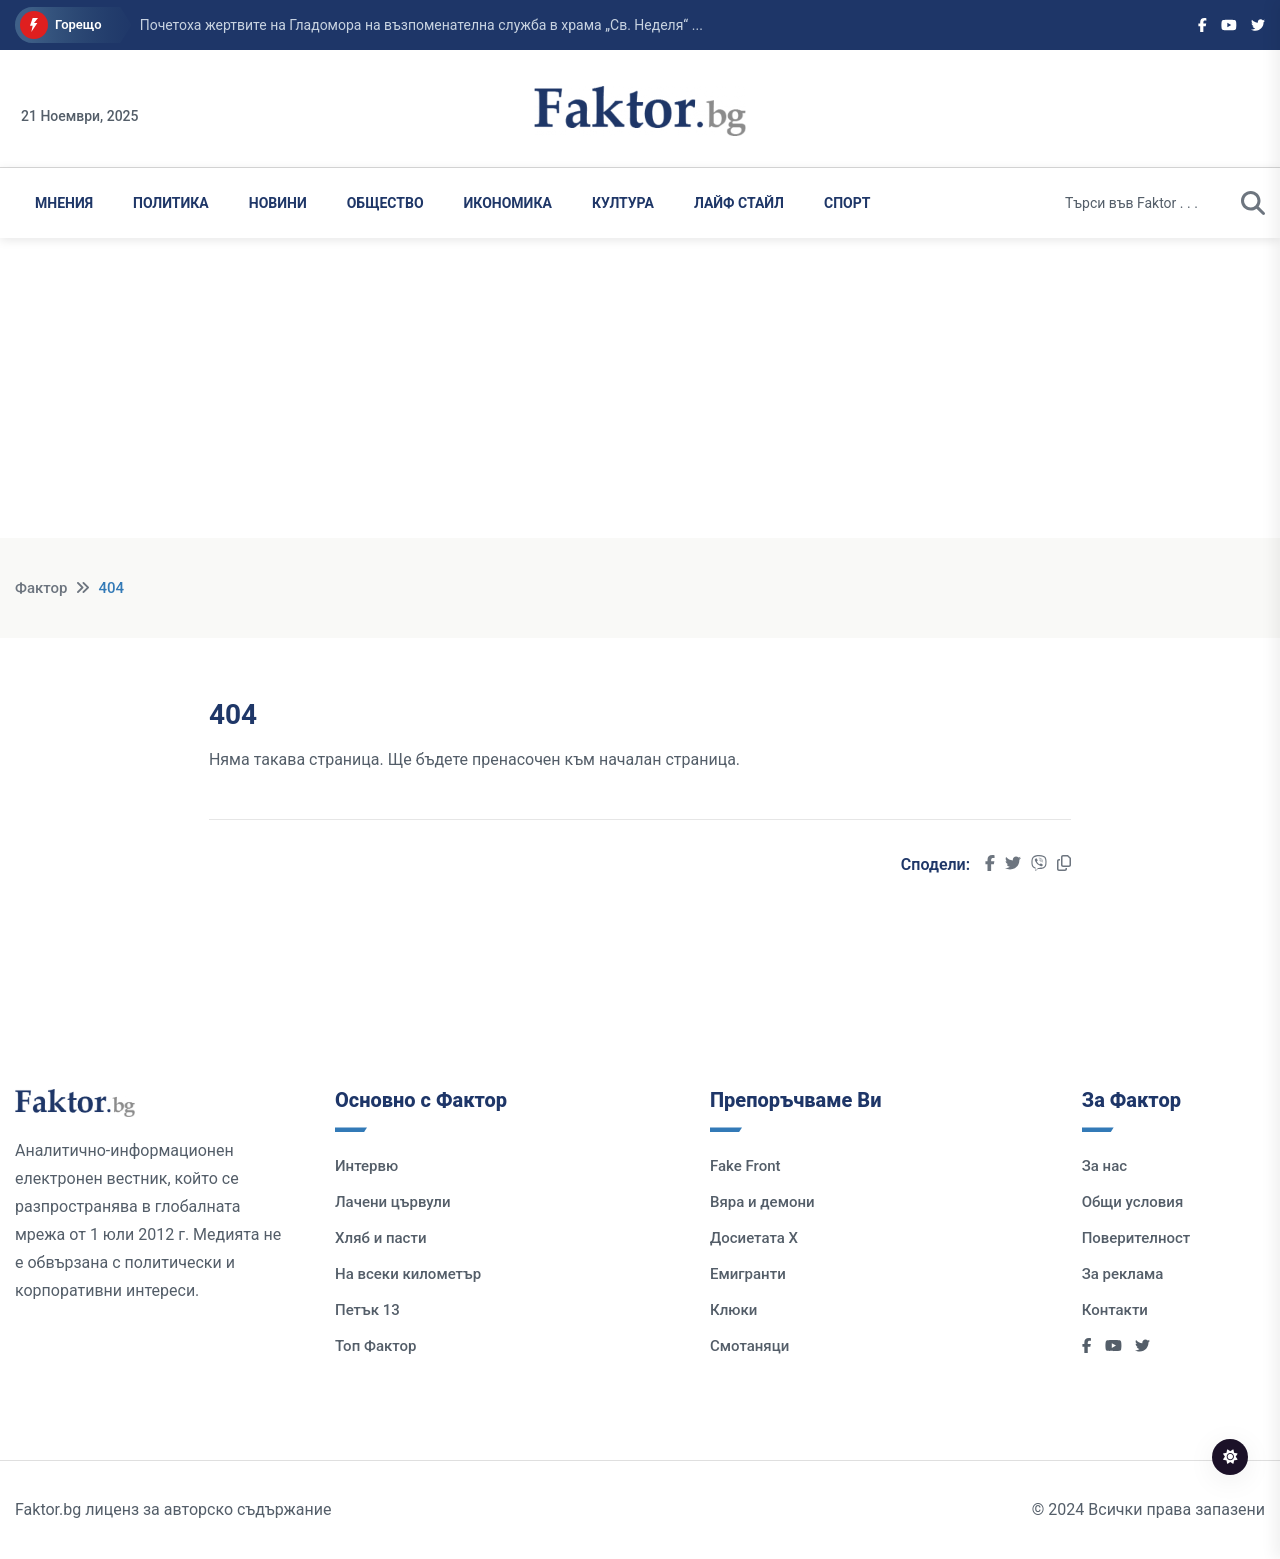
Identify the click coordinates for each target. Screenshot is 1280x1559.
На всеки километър (408, 1274)
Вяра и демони (762, 1202)
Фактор (41, 588)
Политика (171, 203)
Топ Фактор (375, 1346)
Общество (385, 203)
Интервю (366, 1166)
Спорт (847, 203)
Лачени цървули (393, 1202)
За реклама (1123, 1274)
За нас (1104, 1166)
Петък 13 (367, 1310)
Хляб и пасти (380, 1238)
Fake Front (745, 1166)
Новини (278, 203)
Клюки (733, 1310)
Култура (623, 203)
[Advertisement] (640, 398)
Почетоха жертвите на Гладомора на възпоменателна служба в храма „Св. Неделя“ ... (421, 25)
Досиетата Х (754, 1238)
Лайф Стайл (739, 203)
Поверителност (1136, 1238)
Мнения (64, 203)
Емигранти (748, 1274)
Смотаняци (749, 1346)
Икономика (508, 203)
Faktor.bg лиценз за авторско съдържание (173, 1509)
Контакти (1115, 1310)
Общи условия (1133, 1202)
